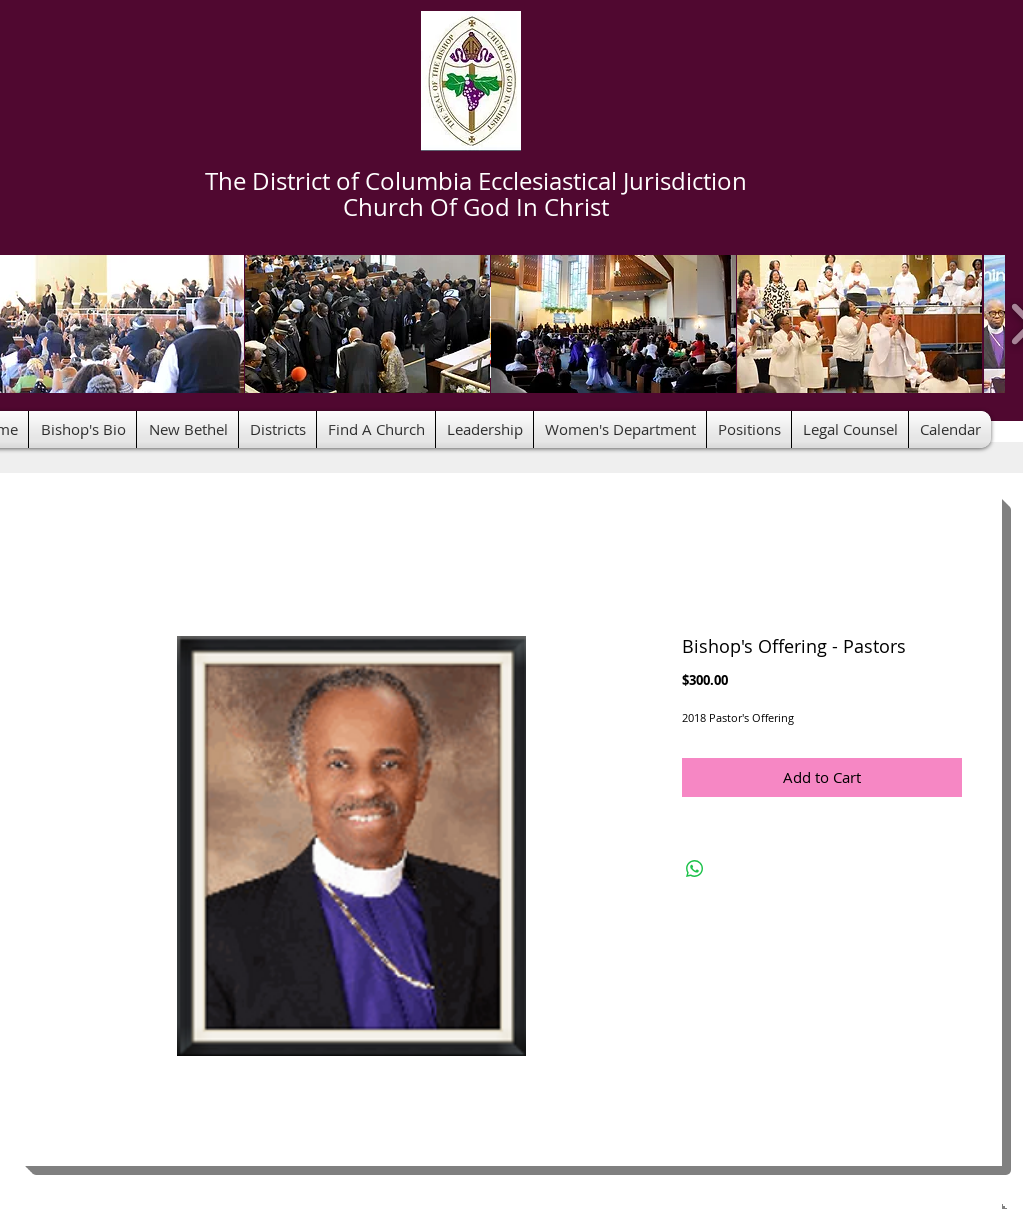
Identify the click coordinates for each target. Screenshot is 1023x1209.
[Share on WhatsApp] (695, 869)
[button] (367, 324)
